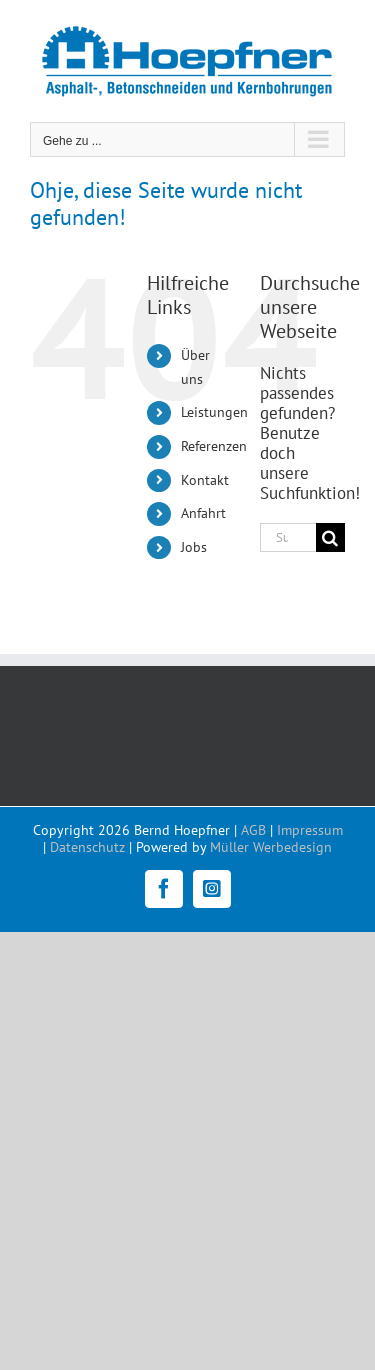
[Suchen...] (288, 537)
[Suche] (330, 537)
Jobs (194, 547)
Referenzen (214, 446)
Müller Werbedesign (271, 847)
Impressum (310, 830)
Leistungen (214, 412)
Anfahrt (203, 513)
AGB (253, 830)
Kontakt (205, 480)
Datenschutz (87, 847)
